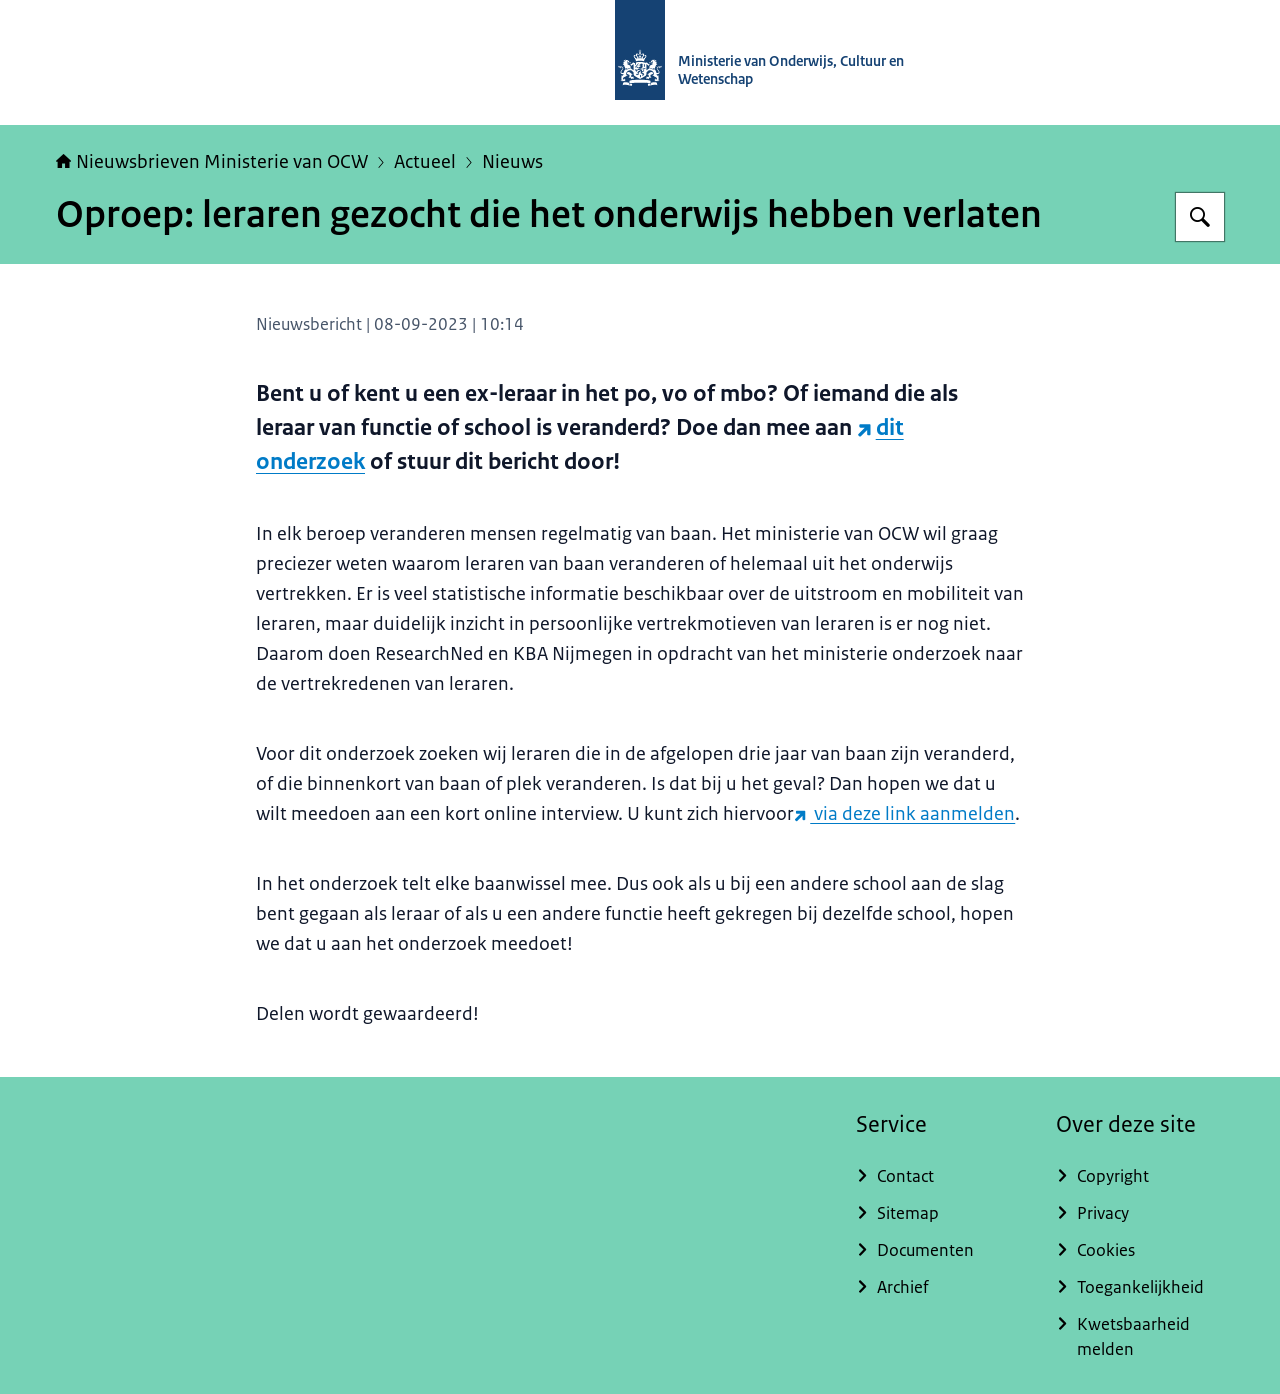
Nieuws (512, 162)
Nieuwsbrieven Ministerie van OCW (212, 162)
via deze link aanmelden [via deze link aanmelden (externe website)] (904, 814)
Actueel (425, 162)
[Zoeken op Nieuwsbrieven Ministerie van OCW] (1200, 217)
